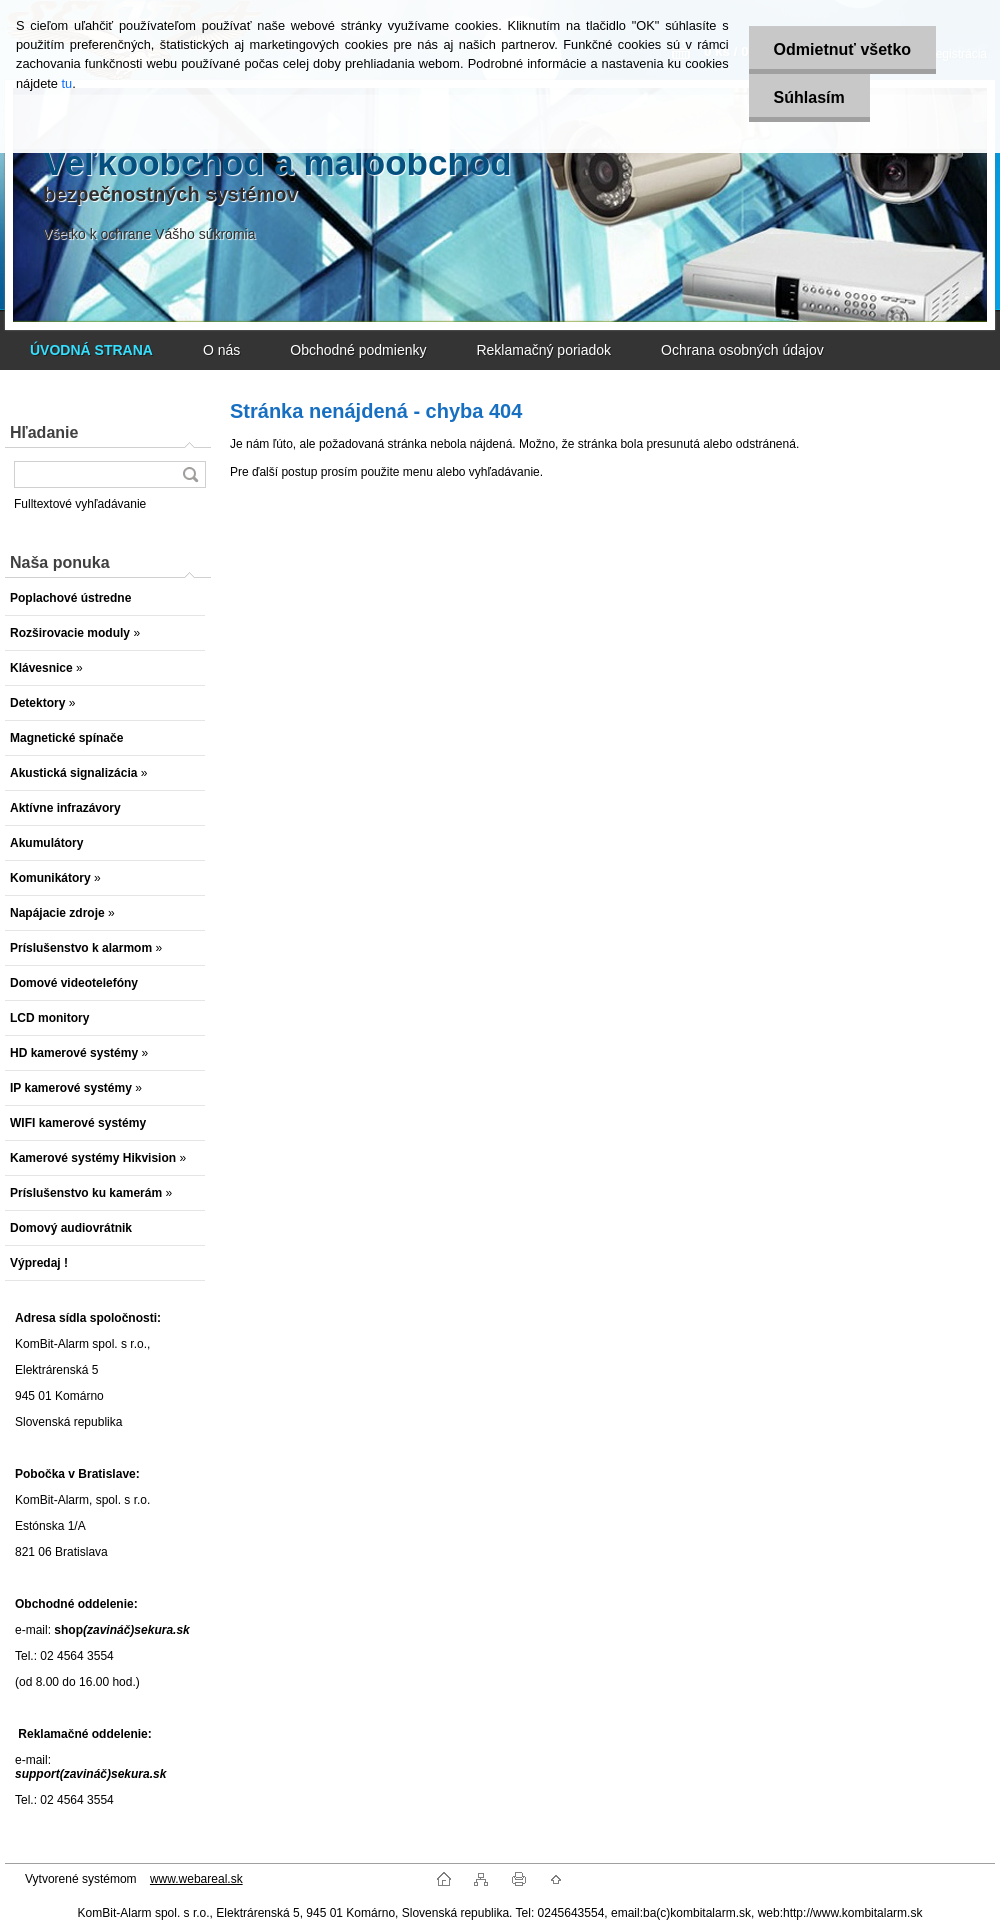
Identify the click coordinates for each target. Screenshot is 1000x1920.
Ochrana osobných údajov (742, 350)
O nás (221, 350)
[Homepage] (91, 350)
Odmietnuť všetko (842, 49)
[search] (190, 474)
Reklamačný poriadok (543, 350)
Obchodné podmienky (358, 350)
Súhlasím (809, 97)
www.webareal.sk (196, 1879)
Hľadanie (44, 432)
